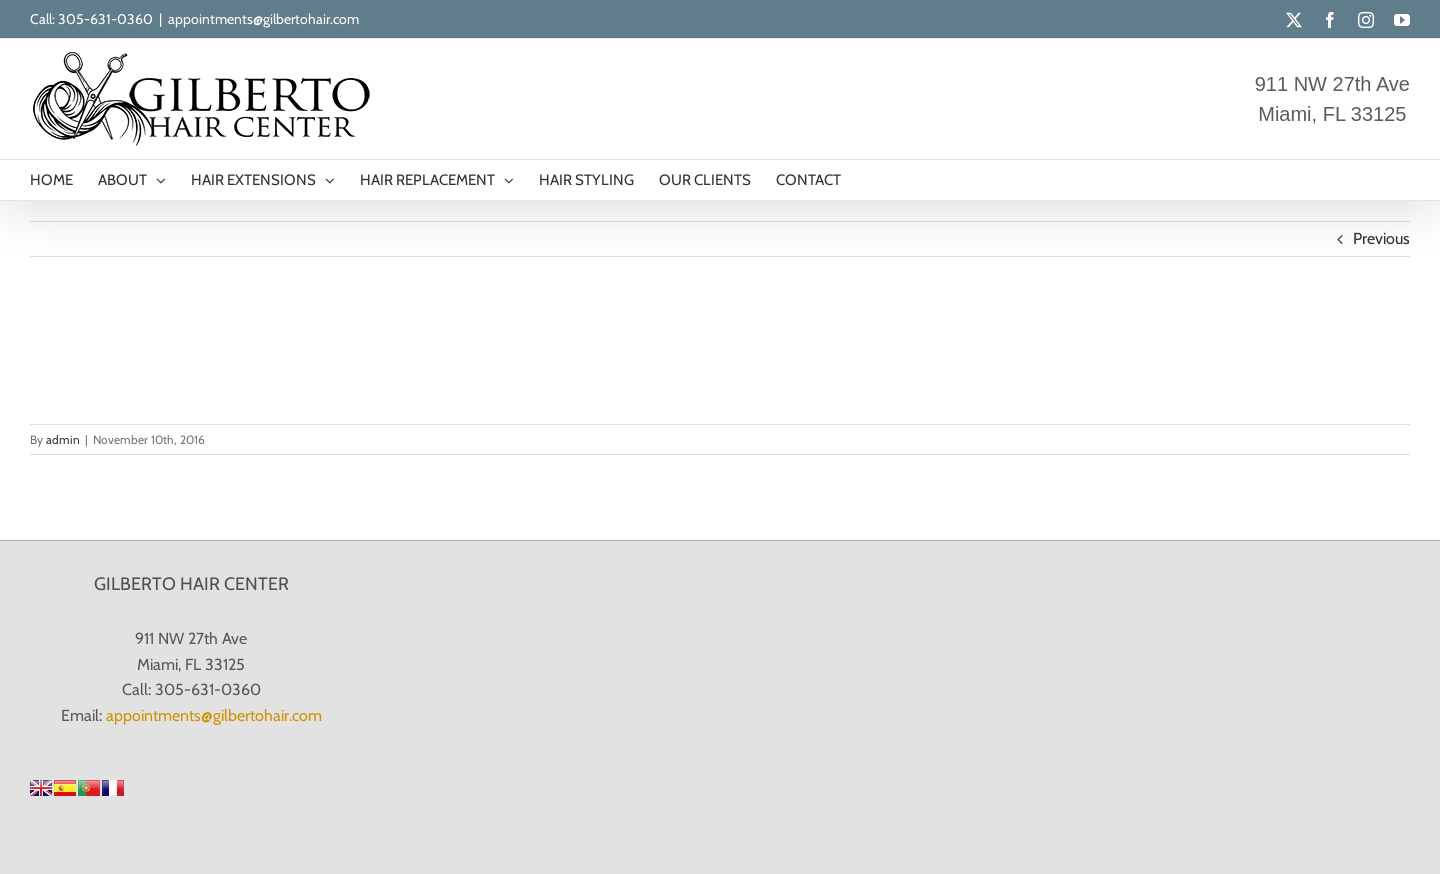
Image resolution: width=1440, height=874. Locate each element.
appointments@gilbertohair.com (263, 19)
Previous (1381, 238)
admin (63, 439)
